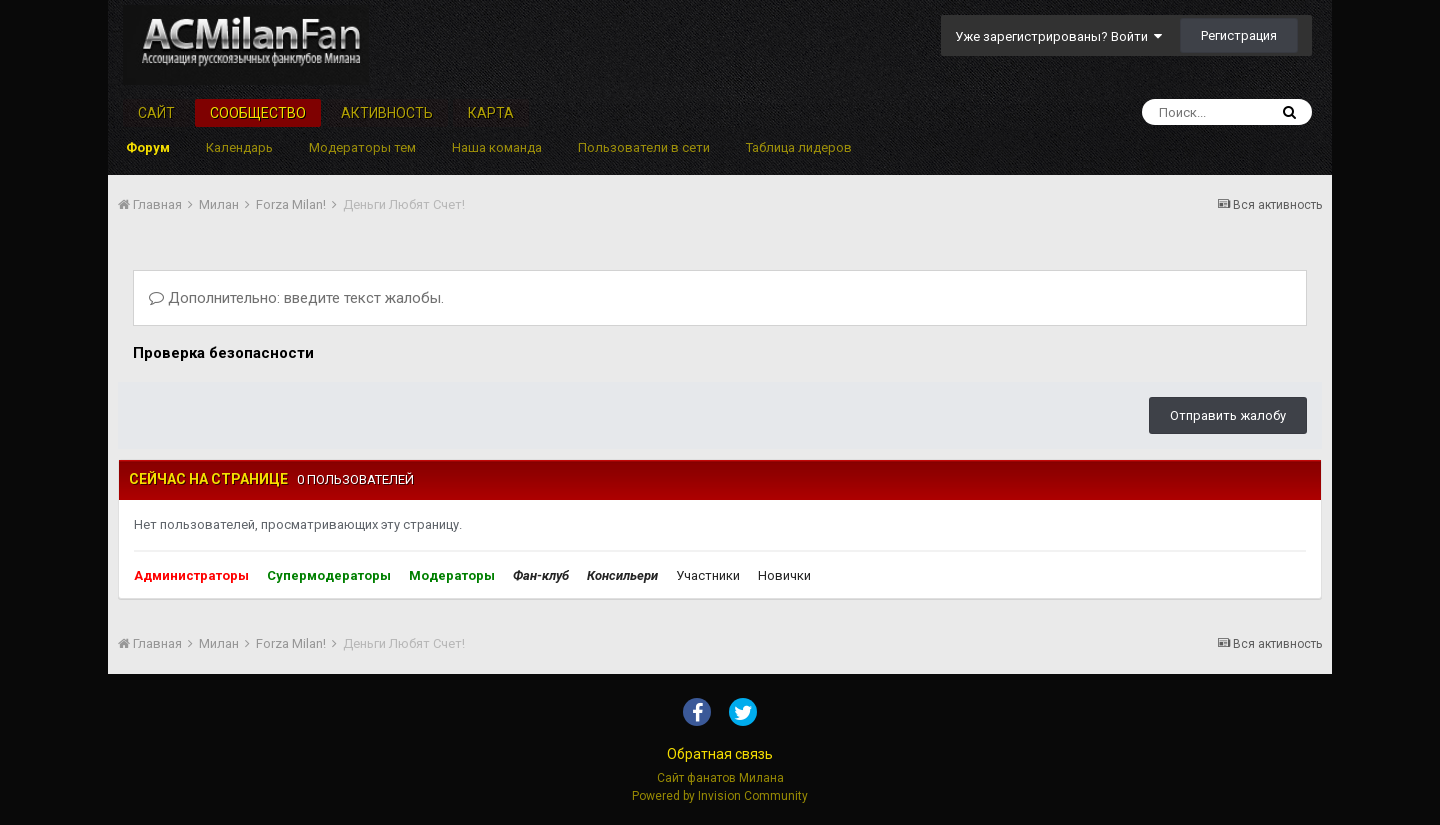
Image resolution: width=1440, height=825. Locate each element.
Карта (491, 113)
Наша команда (497, 147)
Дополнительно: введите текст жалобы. (296, 298)
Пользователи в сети (644, 147)
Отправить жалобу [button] (1228, 415)
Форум (148, 147)
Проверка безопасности (223, 353)
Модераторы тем (362, 147)
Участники (708, 575)
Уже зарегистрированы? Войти (1058, 36)
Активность (387, 113)
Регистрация (1239, 35)
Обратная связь (720, 754)
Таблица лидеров (799, 147)
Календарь (239, 147)
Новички (784, 575)
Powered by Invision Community (720, 796)
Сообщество (258, 113)
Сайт (156, 113)
